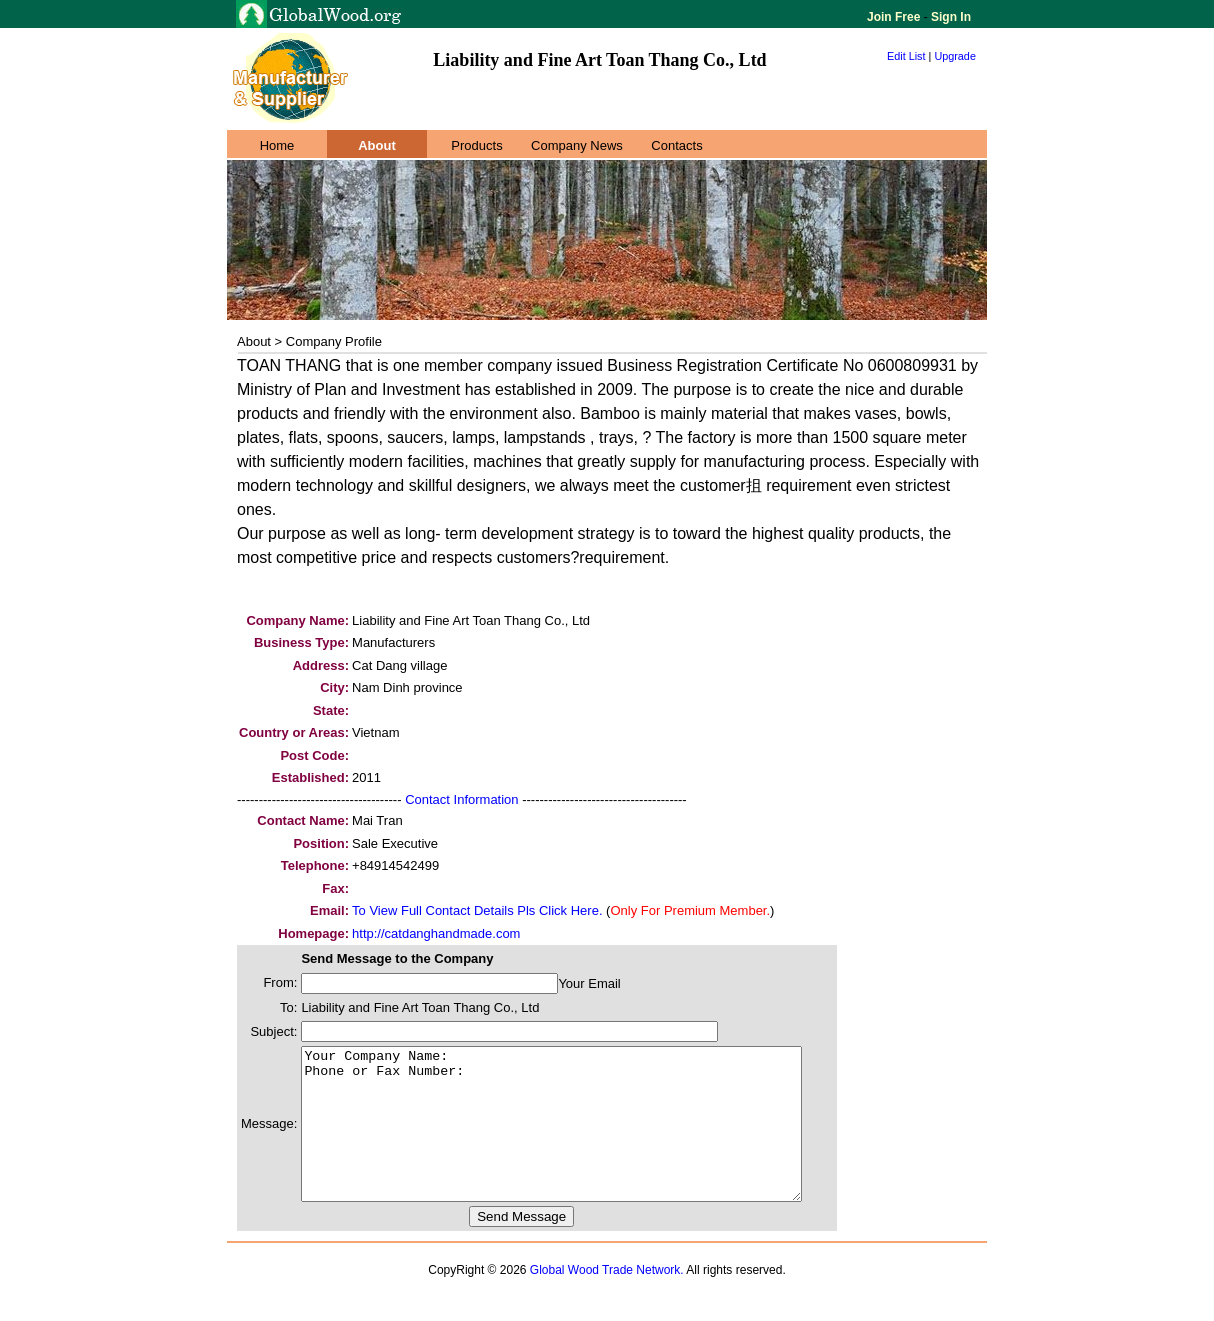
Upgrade (955, 56)
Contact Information (461, 799)
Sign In (949, 17)
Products (476, 145)
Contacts (676, 145)
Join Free (895, 17)
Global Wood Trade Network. (607, 1300)
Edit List (906, 56)
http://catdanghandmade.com (436, 933)
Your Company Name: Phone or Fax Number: (581, 1139)
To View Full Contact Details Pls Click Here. (477, 910)
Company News (577, 145)
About (377, 145)
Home (277, 145)
